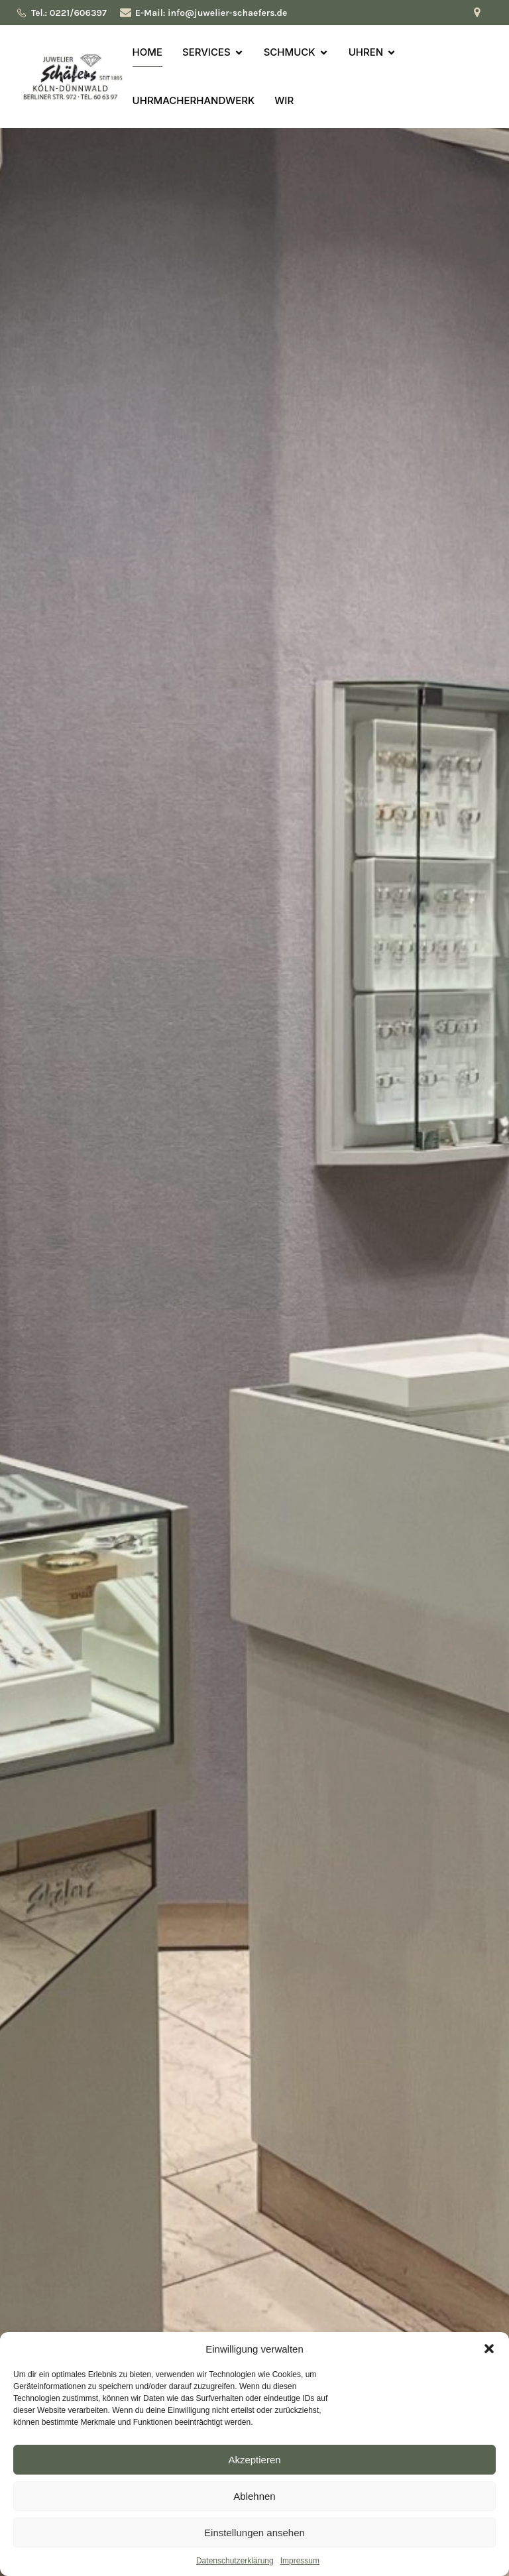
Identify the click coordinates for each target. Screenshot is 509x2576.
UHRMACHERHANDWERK (194, 100)
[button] (489, 2348)
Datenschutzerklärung (235, 2560)
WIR (284, 100)
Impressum (299, 2560)
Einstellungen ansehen (254, 2532)
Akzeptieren (254, 2459)
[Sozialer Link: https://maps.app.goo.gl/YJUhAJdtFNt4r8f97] (480, 12)
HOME (147, 52)
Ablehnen (254, 2496)
